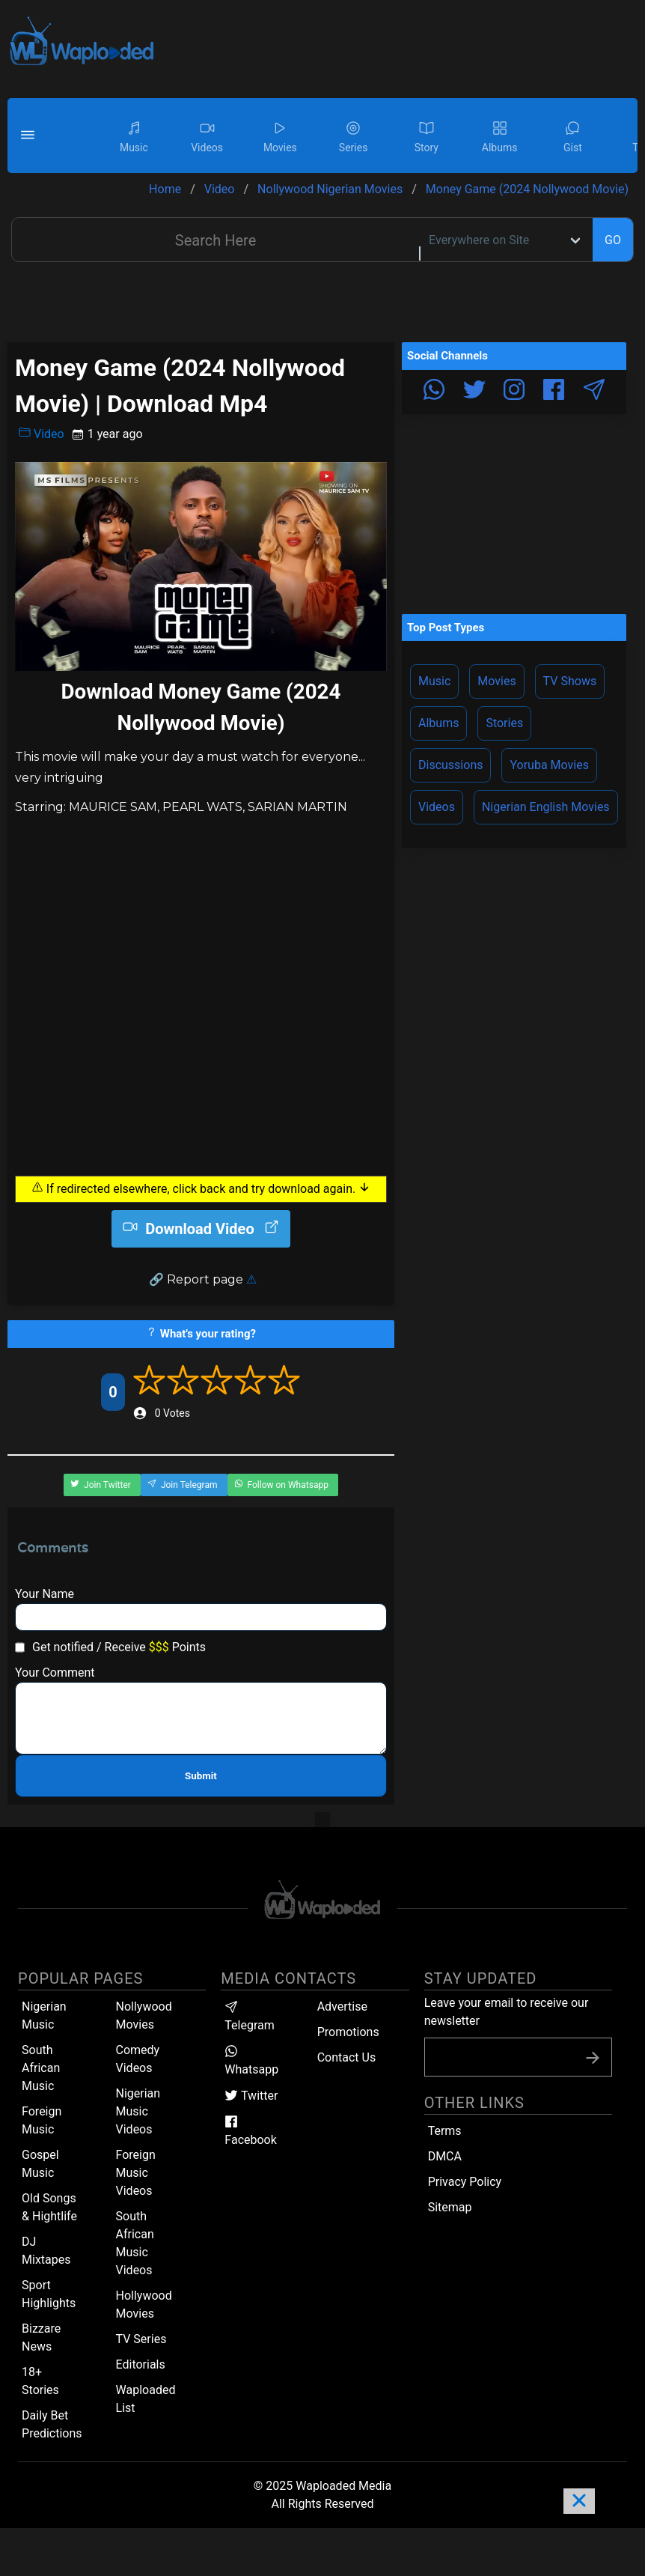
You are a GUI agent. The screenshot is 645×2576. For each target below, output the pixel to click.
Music (434, 681)
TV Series (141, 2339)
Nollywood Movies (144, 2015)
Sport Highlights (49, 2294)
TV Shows (570, 681)
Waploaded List (146, 2399)
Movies (496, 681)
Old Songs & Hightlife (49, 2207)
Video (41, 433)
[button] (29, 135)
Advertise (342, 2006)
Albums (438, 723)
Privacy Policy (465, 2182)
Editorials (140, 2364)
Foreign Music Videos (136, 2173)
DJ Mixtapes (46, 2251)
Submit (201, 1775)
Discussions (450, 765)
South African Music (41, 2068)
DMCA (445, 2156)
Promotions (348, 2032)
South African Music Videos (135, 2243)
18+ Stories (40, 2381)
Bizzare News (41, 2337)
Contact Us (346, 2057)
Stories (504, 723)
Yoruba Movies (549, 765)
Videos (436, 807)
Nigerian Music (44, 2015)
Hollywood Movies (144, 2304)
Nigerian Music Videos (138, 2111)
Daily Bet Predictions (52, 2424)
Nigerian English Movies (546, 807)
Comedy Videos (138, 2059)
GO (613, 240)
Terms (445, 2131)
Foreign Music (41, 2120)
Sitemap (450, 2207)
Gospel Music (40, 2164)
